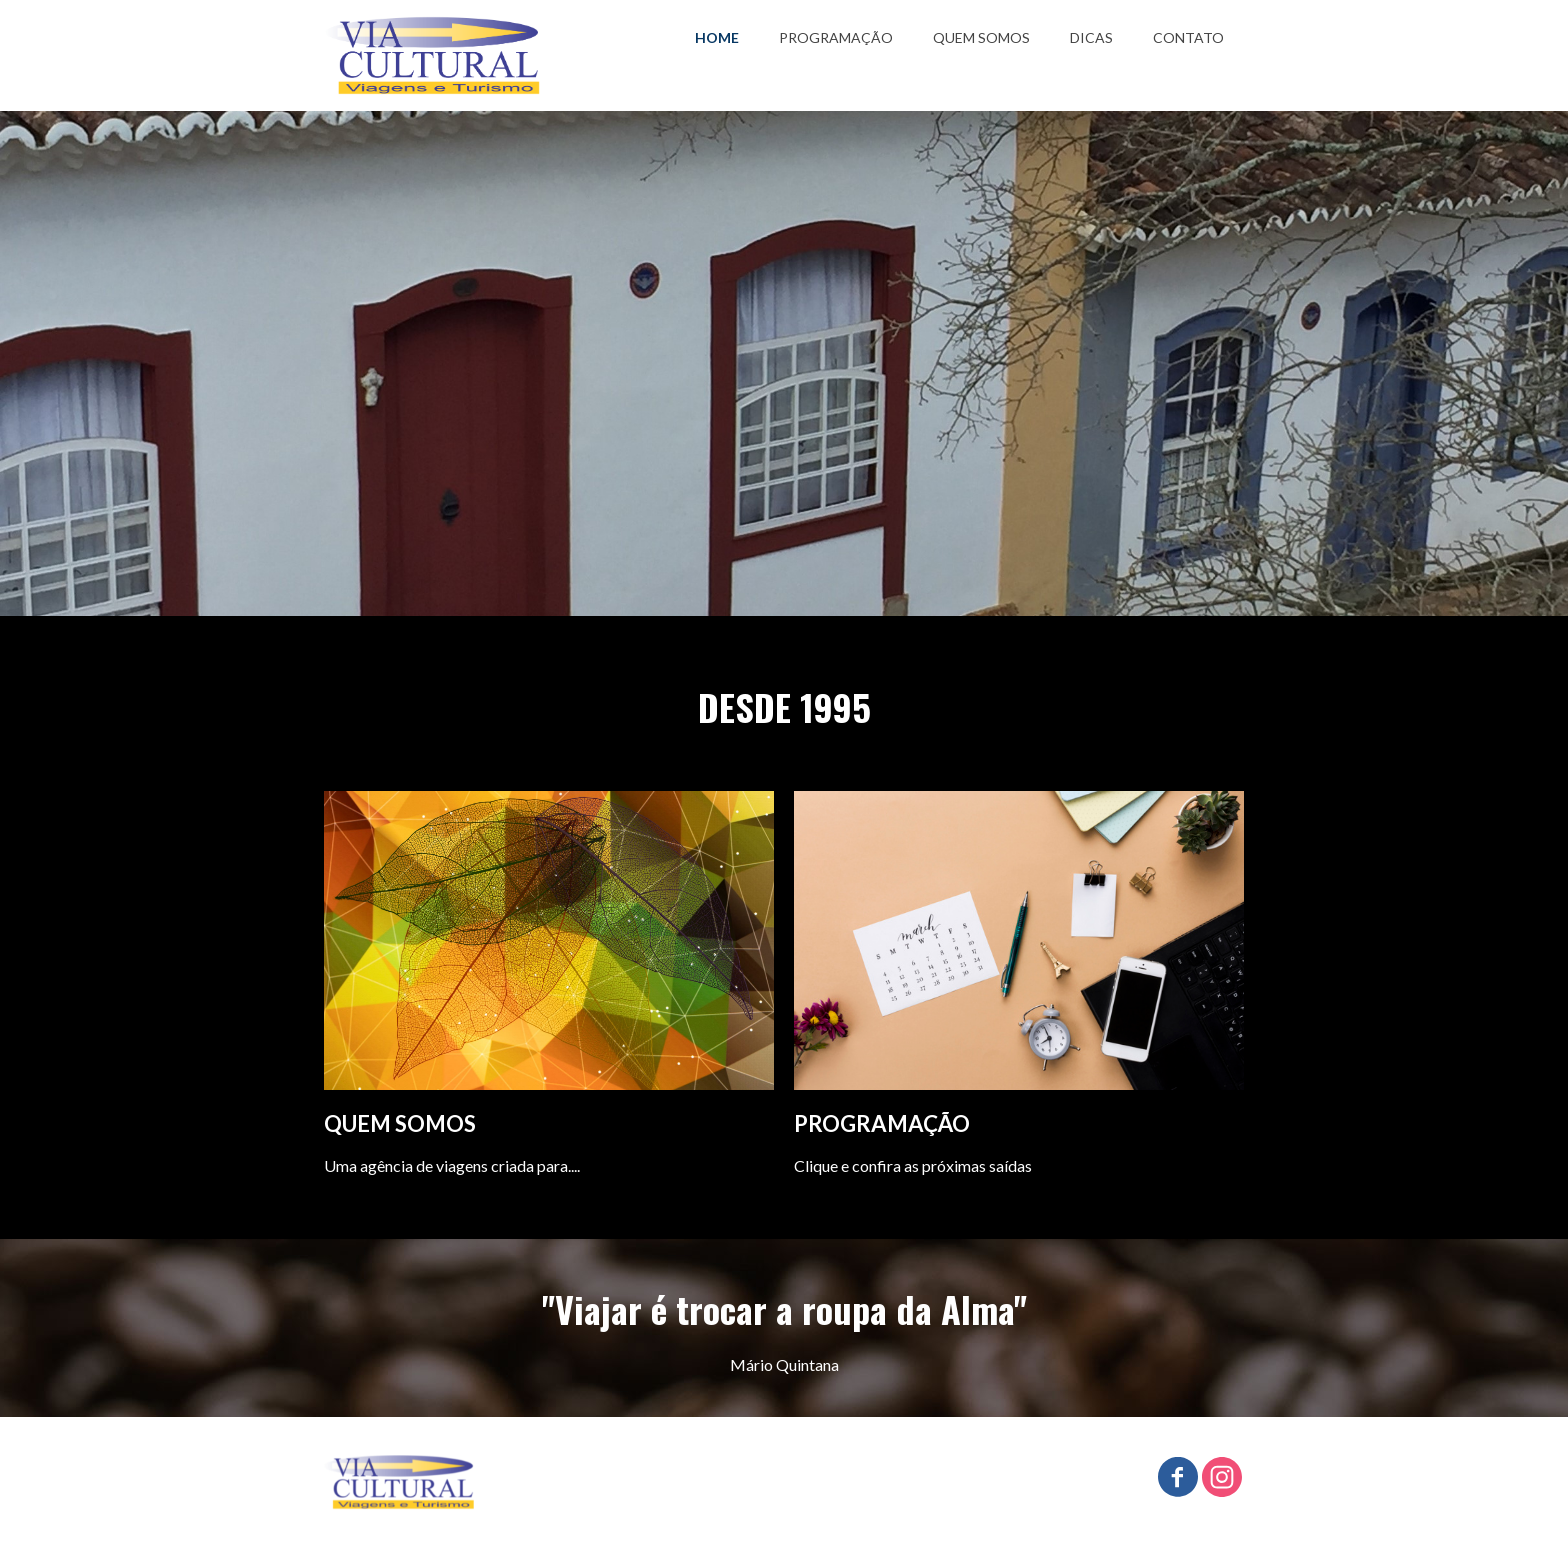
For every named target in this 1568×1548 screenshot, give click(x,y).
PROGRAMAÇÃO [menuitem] (836, 37)
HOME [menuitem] (717, 37)
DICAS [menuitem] (1091, 37)
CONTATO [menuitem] (1188, 37)
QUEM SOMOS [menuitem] (981, 37)
